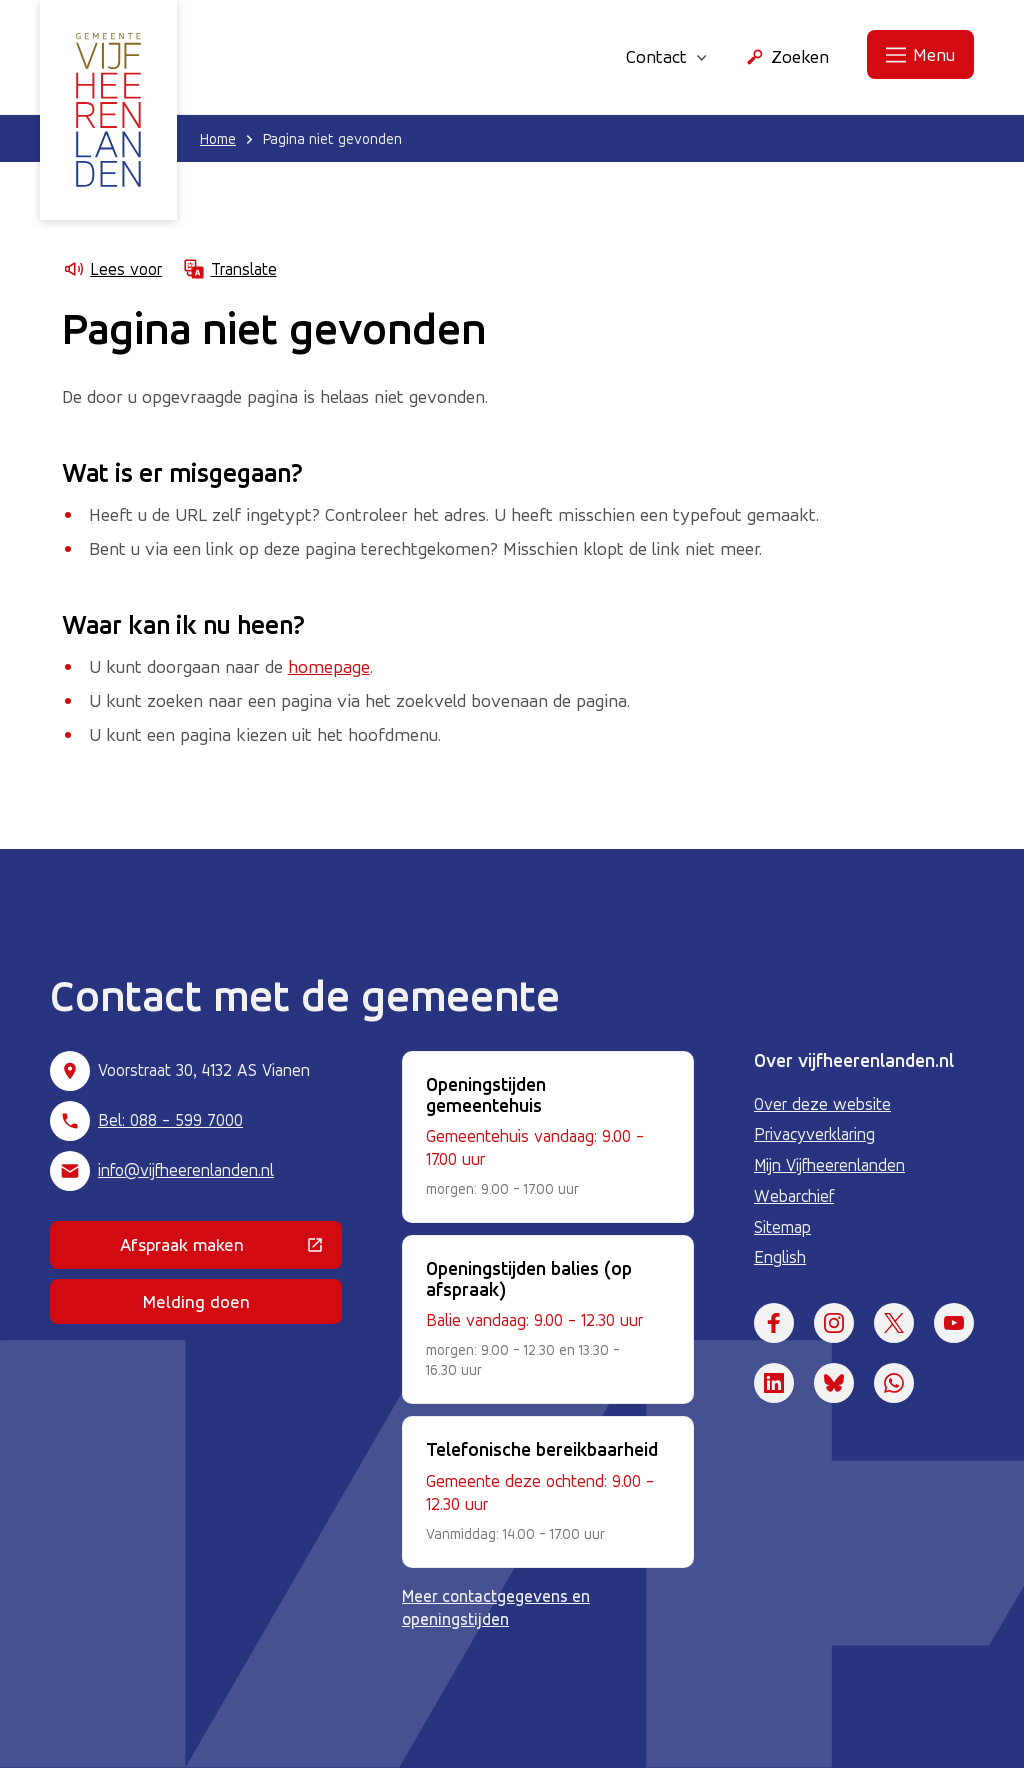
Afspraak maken (231, 1249)
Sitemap (782, 1227)
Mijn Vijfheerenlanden (829, 1165)
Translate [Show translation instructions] (229, 269)
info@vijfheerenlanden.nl (186, 1170)
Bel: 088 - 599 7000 (170, 1120)
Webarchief (794, 1196)
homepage (329, 666)
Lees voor (112, 269)
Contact (666, 56)
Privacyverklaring (814, 1134)
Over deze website (822, 1104)
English (780, 1257)
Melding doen (196, 1301)
